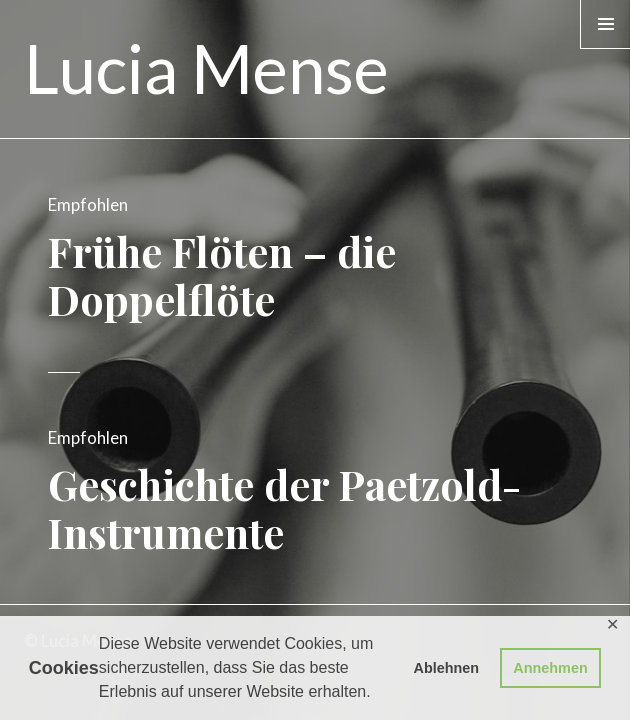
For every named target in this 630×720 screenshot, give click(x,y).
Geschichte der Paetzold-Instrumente (284, 508)
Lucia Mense (206, 68)
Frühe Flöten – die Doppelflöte (222, 275)
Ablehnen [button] (447, 668)
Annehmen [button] (550, 668)
